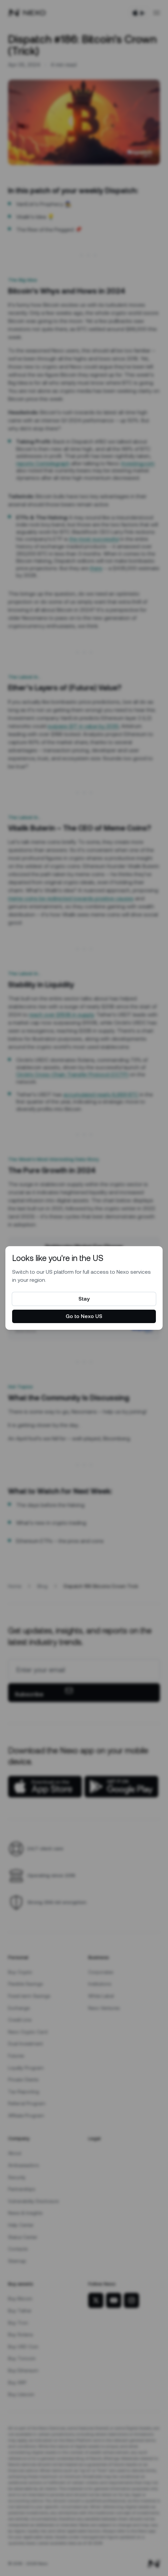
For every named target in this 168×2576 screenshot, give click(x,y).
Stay (84, 1299)
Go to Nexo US (84, 1316)
